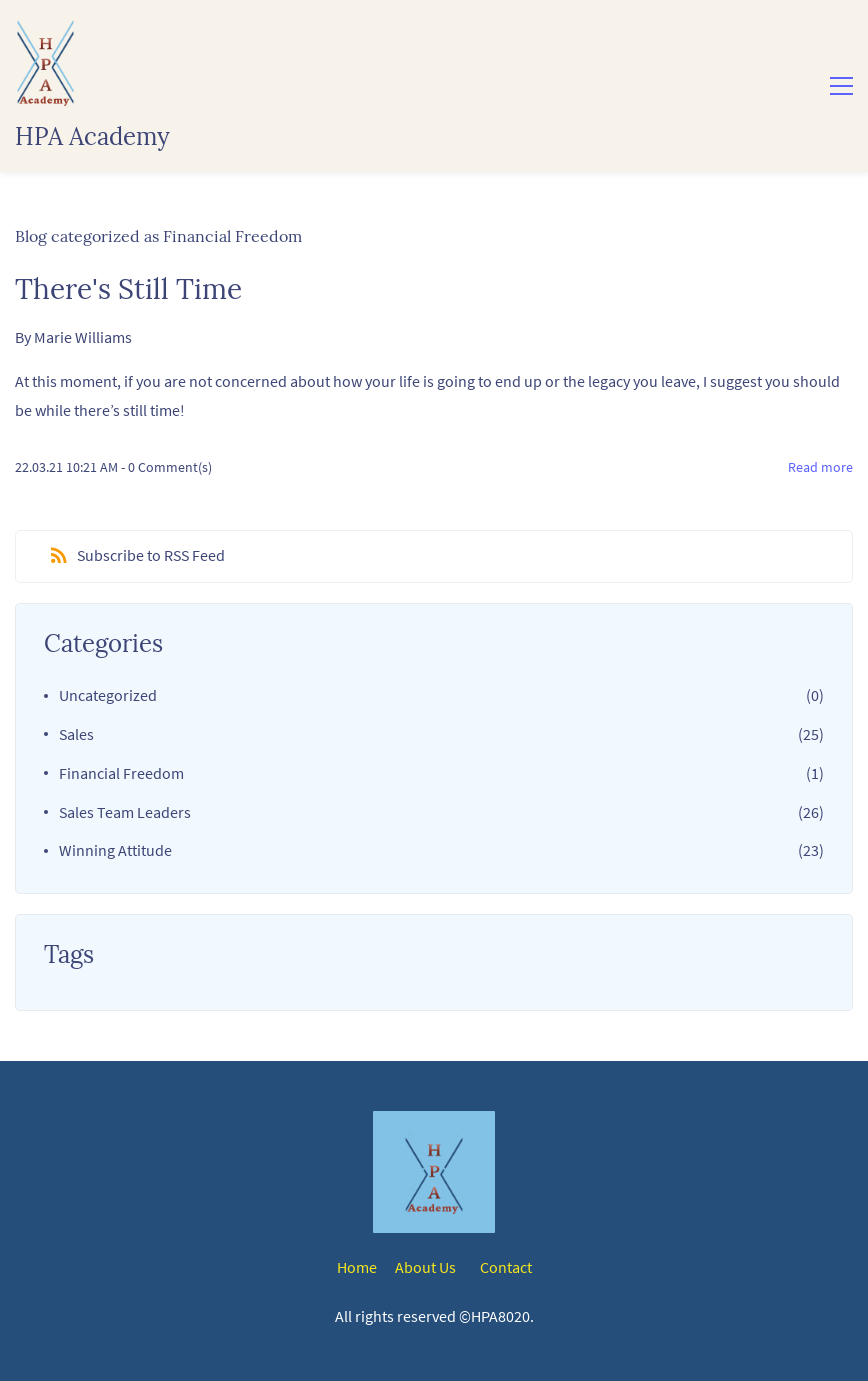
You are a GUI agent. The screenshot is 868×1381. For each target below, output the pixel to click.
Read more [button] (820, 467)
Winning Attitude (115, 850)
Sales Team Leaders (125, 812)
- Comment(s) (166, 467)
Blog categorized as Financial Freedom (158, 236)
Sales (76, 734)
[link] (434, 1140)
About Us (425, 1267)
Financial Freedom (121, 773)
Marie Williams (83, 337)
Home (357, 1267)
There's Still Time (128, 289)
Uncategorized (108, 695)
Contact (506, 1267)
